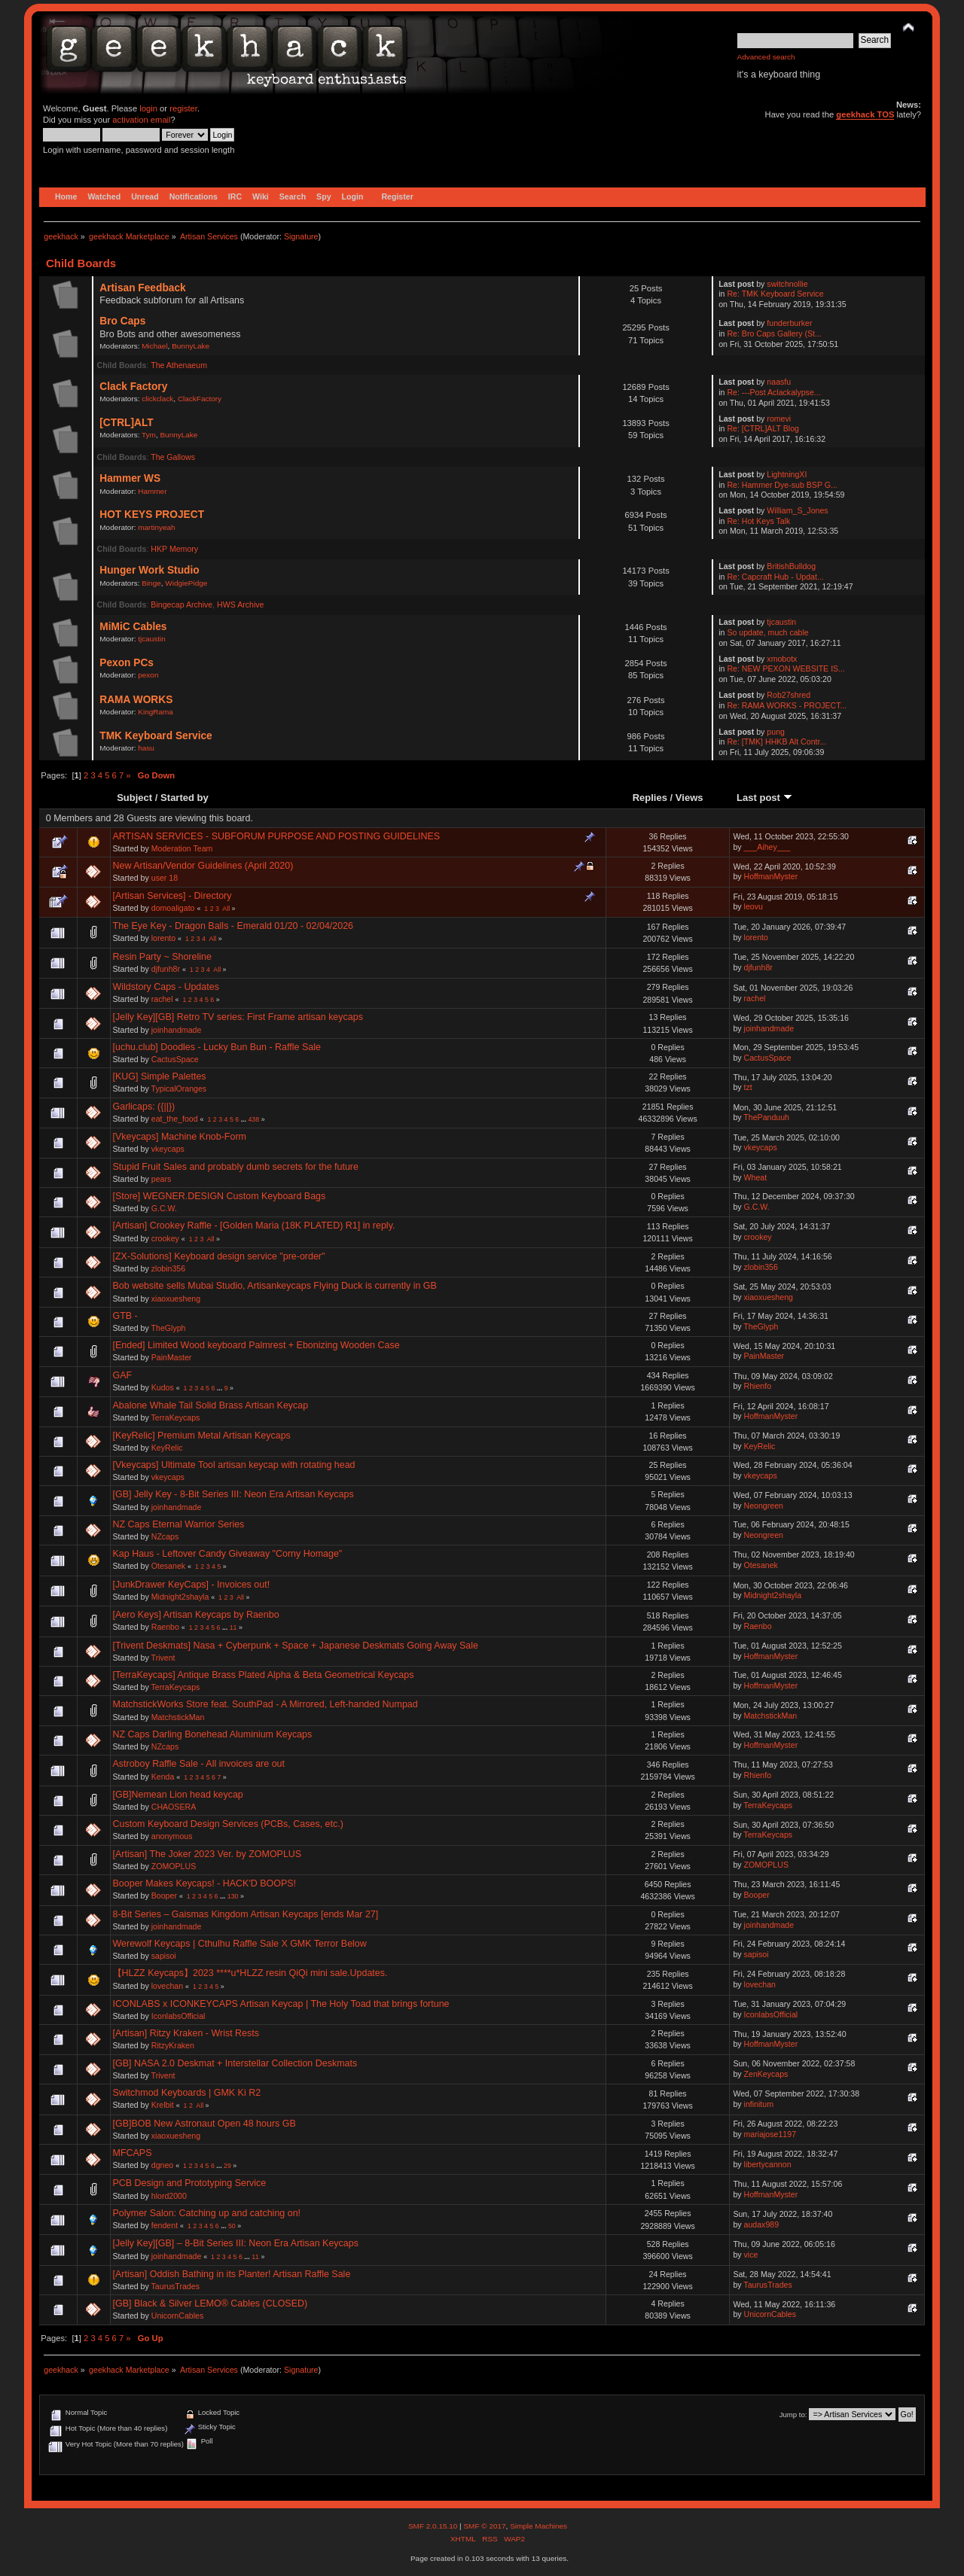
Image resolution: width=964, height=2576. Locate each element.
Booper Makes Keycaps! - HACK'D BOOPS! (205, 1883)
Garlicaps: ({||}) (144, 1106)
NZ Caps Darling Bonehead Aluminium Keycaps (213, 1734)
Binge (151, 583)
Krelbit (162, 2104)
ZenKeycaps (766, 2073)
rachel (162, 998)
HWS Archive (240, 604)
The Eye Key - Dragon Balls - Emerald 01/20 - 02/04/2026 (233, 926)
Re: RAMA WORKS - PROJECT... (787, 705)
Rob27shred (788, 694)
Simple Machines (538, 2526)
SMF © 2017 (484, 2526)
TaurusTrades (175, 2286)
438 (253, 1119)
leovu (753, 906)
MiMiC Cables (132, 626)
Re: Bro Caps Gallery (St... (774, 333)
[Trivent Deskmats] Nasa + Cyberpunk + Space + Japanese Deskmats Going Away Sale (295, 1645)
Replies (650, 797)
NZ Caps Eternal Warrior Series (179, 1524)
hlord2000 (169, 2195)
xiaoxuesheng (175, 1298)
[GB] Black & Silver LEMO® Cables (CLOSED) (210, 2303)
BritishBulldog (791, 566)
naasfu (779, 381)
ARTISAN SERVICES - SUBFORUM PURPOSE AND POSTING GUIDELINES (277, 836)
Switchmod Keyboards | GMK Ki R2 (187, 2092)
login (148, 108)
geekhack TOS (865, 114)
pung (776, 731)
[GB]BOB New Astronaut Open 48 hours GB (204, 2123)
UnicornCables (177, 2315)
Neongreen (763, 1505)
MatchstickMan (178, 1717)
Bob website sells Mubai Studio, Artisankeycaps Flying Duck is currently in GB (275, 1285)
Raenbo (165, 1626)
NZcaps (165, 1536)
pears (161, 1178)
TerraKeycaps (175, 1417)
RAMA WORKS (135, 699)
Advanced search (766, 57)
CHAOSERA (173, 1806)
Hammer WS (129, 478)
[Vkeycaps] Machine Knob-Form (179, 1136)
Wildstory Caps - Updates (166, 987)
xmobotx (782, 658)
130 (233, 1896)
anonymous (172, 1836)
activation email (141, 119)
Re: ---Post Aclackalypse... (773, 392)
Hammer (152, 491)
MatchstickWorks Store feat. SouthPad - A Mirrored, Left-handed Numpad (265, 1704)
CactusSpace (175, 1059)
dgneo (162, 2165)
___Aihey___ (767, 846)
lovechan (167, 1985)
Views (689, 797)
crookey (165, 1238)
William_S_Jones (797, 510)
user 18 (164, 877)
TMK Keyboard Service (155, 735)
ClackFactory (199, 398)
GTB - (125, 1316)
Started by (184, 797)
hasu (146, 748)
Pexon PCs (126, 662)
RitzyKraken (172, 2045)
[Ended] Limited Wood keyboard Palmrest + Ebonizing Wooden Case (256, 1345)
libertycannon (768, 2164)
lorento (163, 937)
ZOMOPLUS (173, 1866)
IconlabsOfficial (178, 2015)
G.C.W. (164, 1208)
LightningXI (787, 474)
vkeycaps (168, 1148)
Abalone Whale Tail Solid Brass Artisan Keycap (211, 1405)
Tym (149, 435)
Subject (134, 797)
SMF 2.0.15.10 (433, 2526)
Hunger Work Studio (149, 570)
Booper (164, 1895)
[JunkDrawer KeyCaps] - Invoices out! (191, 1584)
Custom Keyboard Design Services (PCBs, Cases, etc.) (228, 1824)
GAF (123, 1375)
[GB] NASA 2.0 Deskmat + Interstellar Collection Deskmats (235, 2063)
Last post (764, 797)
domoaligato (173, 907)
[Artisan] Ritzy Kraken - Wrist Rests (186, 2033)
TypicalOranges (179, 1088)
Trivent (163, 1657)
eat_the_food (174, 1118)
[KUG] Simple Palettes (159, 1076)
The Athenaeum (179, 365)
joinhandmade (176, 1029)
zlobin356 (168, 1268)
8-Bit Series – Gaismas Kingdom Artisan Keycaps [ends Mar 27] (246, 1914)
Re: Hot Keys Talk (758, 520)
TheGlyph (168, 1327)
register (183, 108)
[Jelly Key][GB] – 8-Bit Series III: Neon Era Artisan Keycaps (235, 2243)
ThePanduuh (766, 1117)
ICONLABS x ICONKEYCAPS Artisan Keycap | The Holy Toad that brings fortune (281, 2004)
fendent (164, 2225)
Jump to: (793, 2414)
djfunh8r (165, 968)
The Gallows (173, 456)
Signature (301, 236)
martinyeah (156, 527)
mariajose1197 (770, 2134)
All (226, 908)
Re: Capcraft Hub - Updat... (775, 576)
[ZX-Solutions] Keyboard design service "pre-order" (219, 1256)
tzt (748, 1087)
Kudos (162, 1387)
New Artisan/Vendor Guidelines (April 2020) (203, 865)
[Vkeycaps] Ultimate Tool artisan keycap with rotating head (234, 1465)
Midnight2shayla (180, 1596)
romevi (779, 418)
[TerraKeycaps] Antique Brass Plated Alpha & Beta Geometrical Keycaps (263, 1675)
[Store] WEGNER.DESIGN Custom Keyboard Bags (219, 1196)
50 (232, 2226)
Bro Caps (122, 321)
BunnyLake (190, 346)
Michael (154, 346)
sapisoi (163, 1955)
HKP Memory (174, 548)
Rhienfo (758, 1385)
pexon (148, 675)
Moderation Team (182, 848)
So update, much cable (767, 632)
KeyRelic (167, 1447)
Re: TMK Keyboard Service (775, 293)
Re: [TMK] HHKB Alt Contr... (776, 741)
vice (751, 2254)
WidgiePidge (186, 583)
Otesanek (168, 1565)
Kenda (163, 1776)
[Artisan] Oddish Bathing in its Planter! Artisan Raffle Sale (232, 2274)
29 (227, 2166)
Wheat (755, 1177)
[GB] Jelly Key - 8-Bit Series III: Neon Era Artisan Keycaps (233, 1494)
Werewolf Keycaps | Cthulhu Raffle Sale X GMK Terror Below (240, 1943)
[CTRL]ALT (126, 422)
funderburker (789, 322)
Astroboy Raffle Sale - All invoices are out (199, 1763)
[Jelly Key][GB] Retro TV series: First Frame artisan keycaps (238, 1017)
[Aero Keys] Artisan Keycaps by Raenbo (196, 1614)
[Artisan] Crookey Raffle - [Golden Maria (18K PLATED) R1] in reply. (254, 1225)
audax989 (761, 2224)
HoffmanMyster (771, 876)
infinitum (758, 2104)
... (245, 1119)
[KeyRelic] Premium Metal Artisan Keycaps (202, 1435)
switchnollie (787, 283)
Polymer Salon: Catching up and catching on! (207, 2213)
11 (233, 1627)
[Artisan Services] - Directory (172, 896)
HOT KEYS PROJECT (151, 514)
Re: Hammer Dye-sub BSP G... (782, 484)
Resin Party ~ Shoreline (162, 957)
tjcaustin (152, 639)
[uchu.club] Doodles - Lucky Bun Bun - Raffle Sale (217, 1047)
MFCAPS (132, 2153)
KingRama (155, 712)
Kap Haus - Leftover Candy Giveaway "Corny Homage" (228, 1553)
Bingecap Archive (181, 604)
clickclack (157, 398)
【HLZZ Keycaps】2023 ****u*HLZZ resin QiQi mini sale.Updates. (250, 1973)
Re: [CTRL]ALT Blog (763, 428)
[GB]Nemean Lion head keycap (178, 1794)
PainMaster (171, 1357)
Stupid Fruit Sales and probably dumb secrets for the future (235, 1167)
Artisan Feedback (142, 288)
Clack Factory (133, 386)
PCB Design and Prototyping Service (190, 2183)
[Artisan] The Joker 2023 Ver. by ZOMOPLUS (207, 1854)
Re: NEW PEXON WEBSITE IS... (786, 668)
